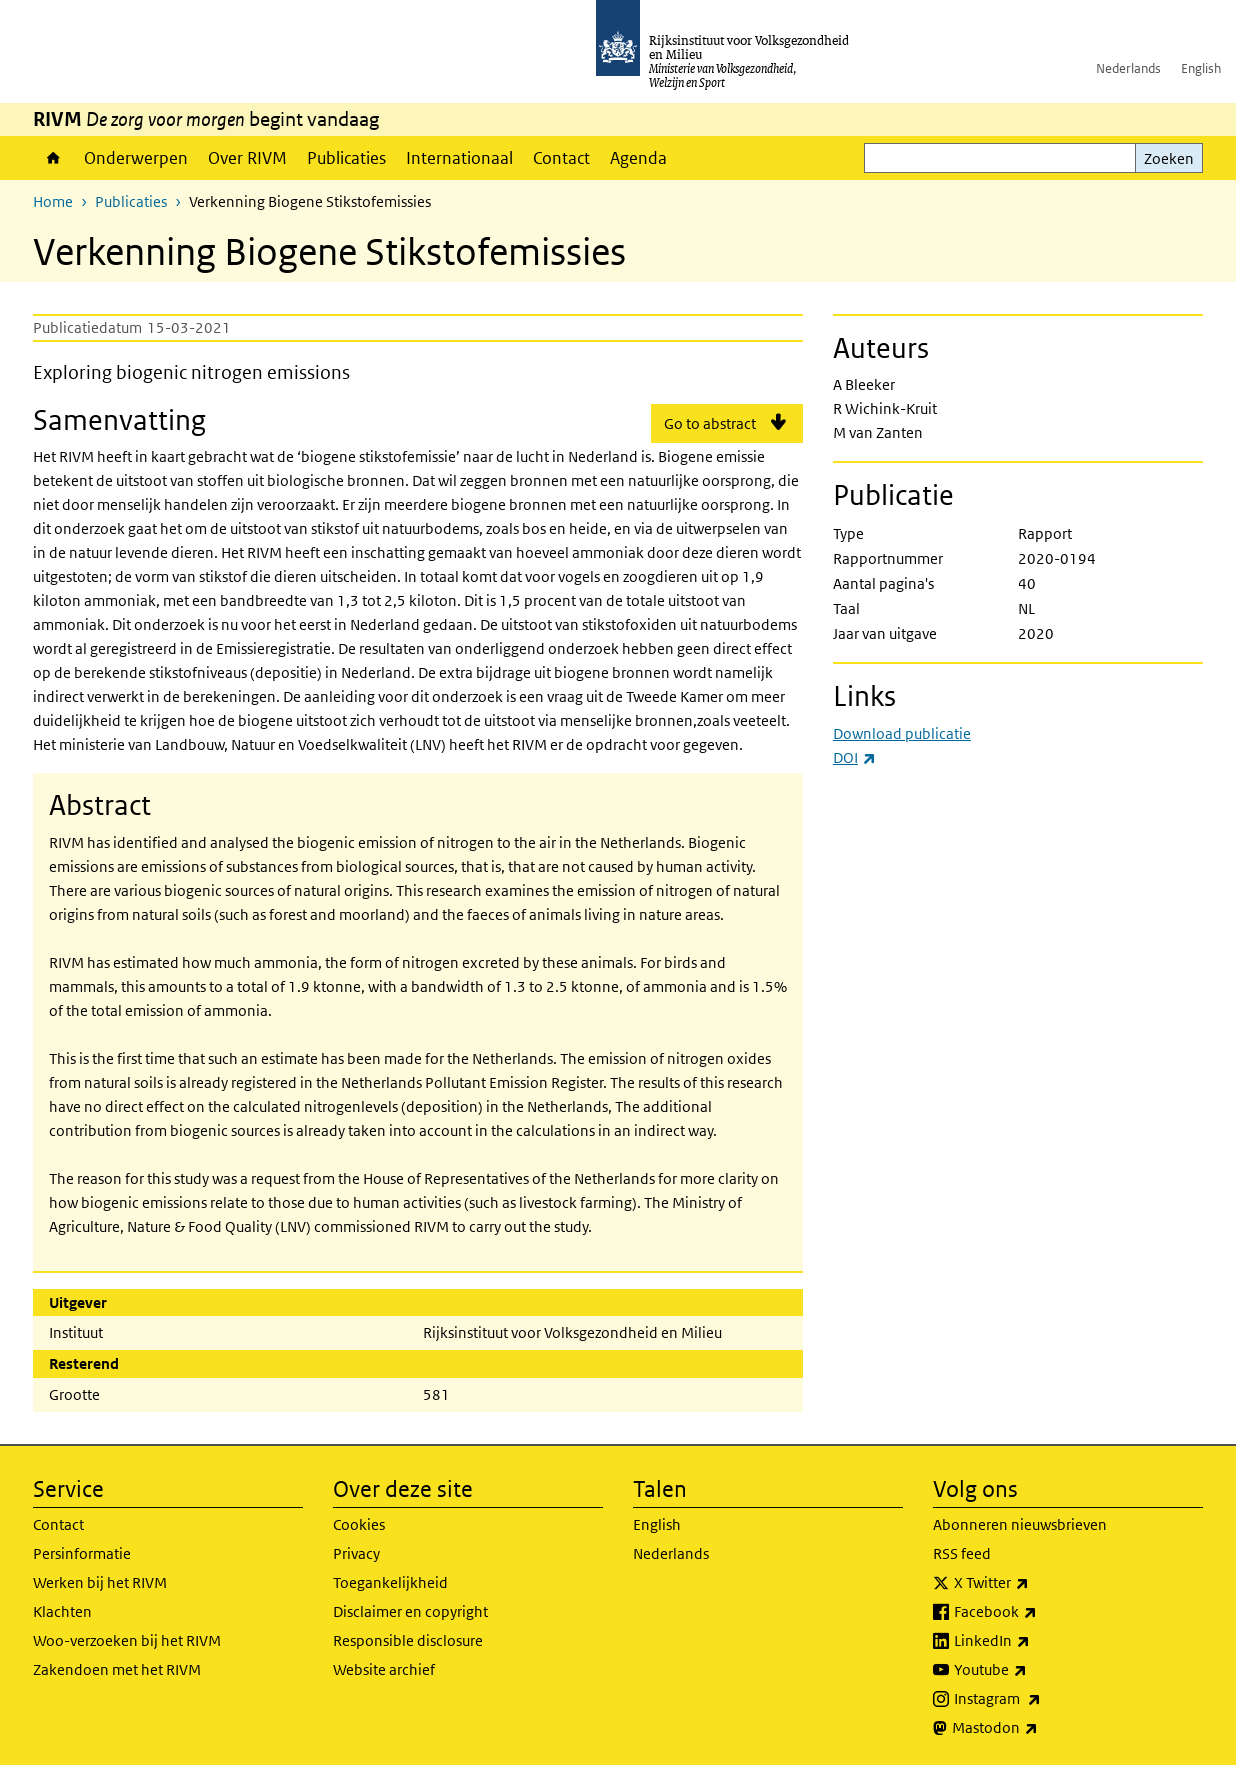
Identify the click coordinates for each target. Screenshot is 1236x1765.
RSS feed (962, 1553)
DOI (854, 757)
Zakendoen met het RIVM (117, 1669)
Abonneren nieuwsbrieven (1020, 1524)
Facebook (1039, 1612)
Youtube (1034, 1670)
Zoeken (1169, 158)
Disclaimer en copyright (410, 1611)
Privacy (356, 1553)
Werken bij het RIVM (100, 1582)
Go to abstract (710, 423)
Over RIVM (247, 158)
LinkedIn (1036, 1641)
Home (53, 158)
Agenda (638, 158)
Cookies (359, 1524)
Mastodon (1039, 1728)
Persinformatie (82, 1553)
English (1201, 68)
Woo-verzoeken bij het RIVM (127, 1640)
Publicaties (346, 158)
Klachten (62, 1611)
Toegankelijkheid (390, 1582)
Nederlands (1128, 68)
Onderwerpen (136, 158)
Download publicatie (902, 733)
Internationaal (459, 158)
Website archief (384, 1669)
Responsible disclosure (408, 1640)
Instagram (1041, 1699)
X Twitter (1035, 1583)
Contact (561, 158)
